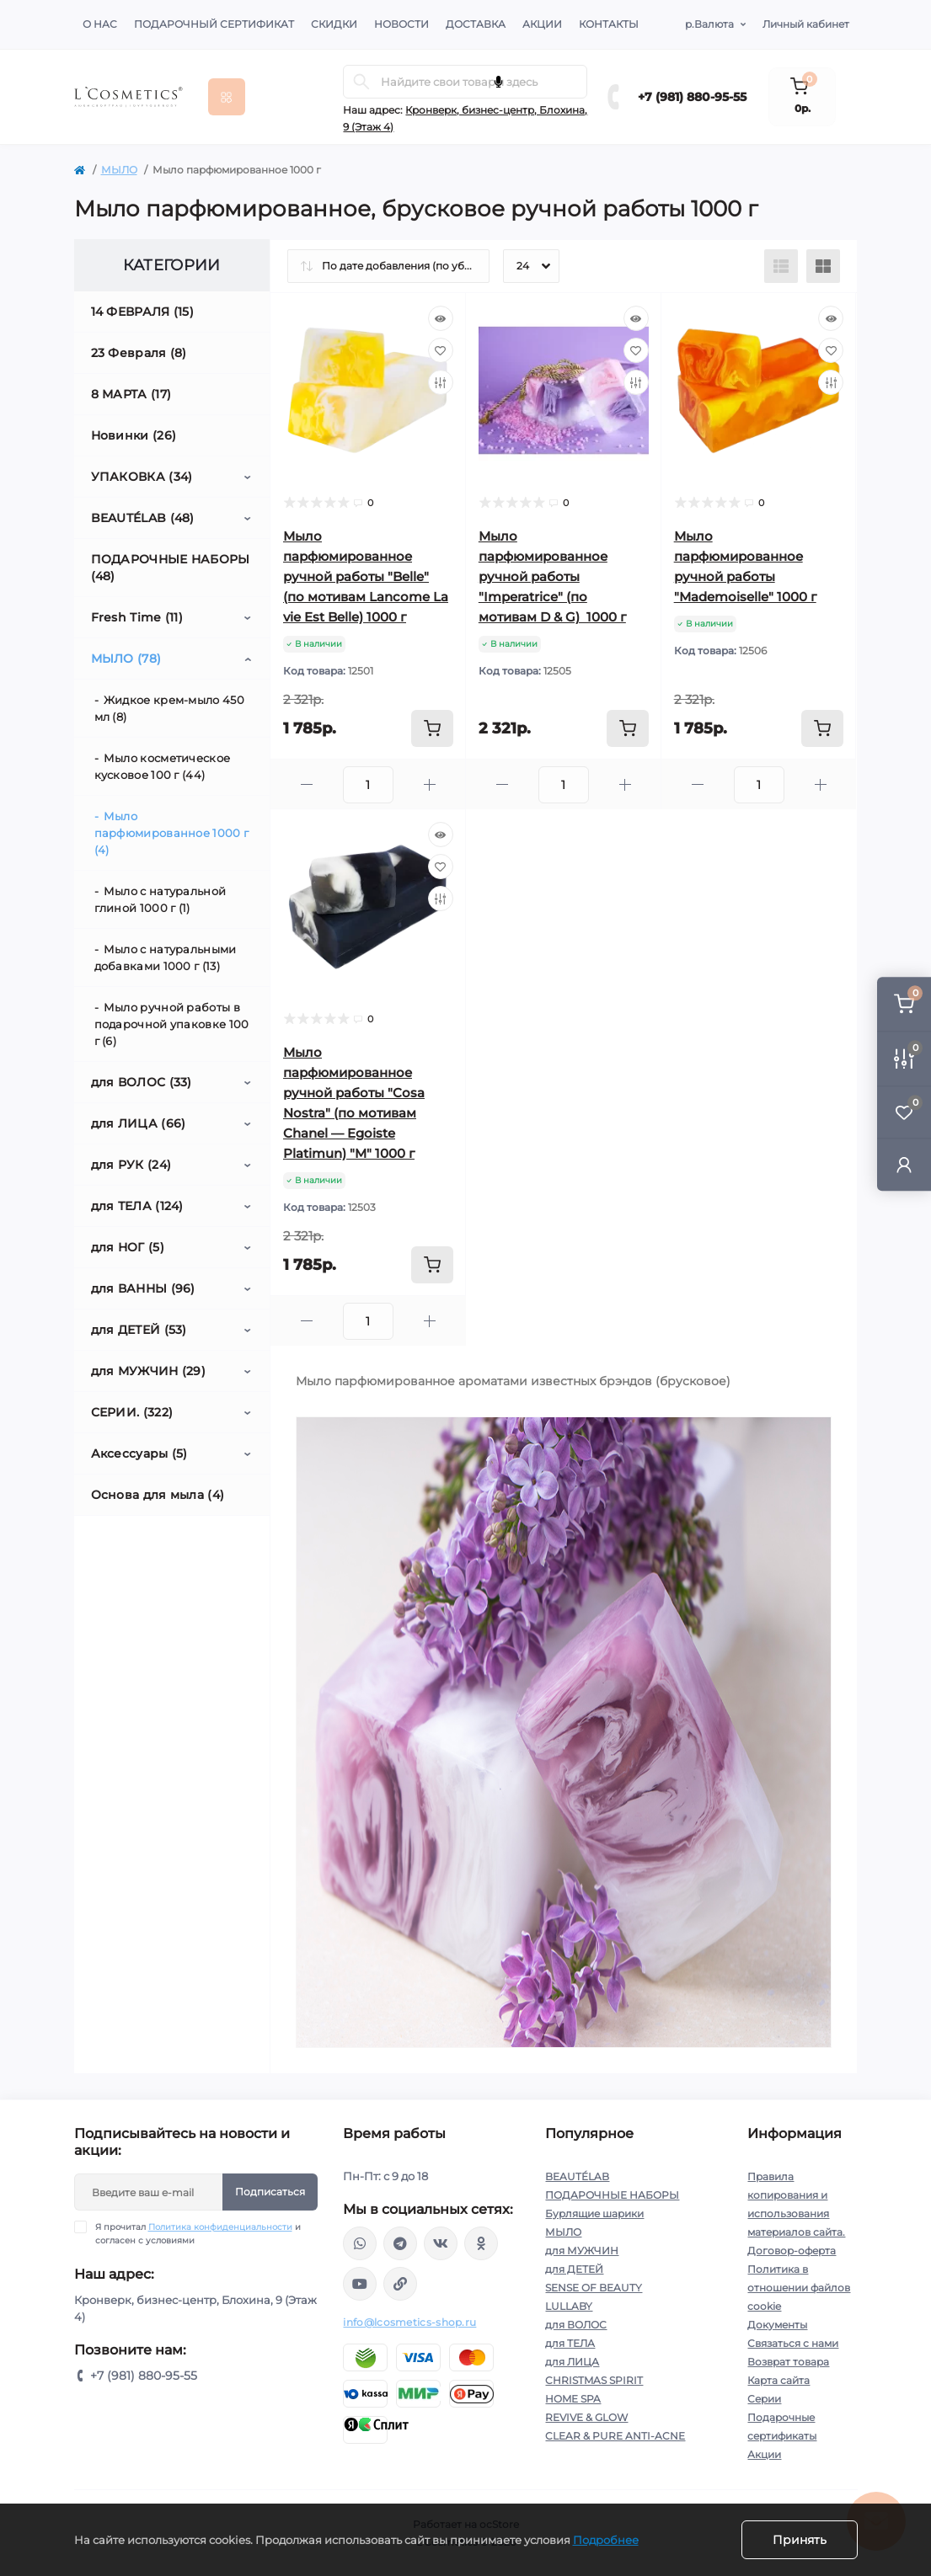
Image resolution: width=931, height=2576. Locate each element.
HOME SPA (573, 2398)
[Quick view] (440, 318)
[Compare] (440, 382)
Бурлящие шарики (594, 2213)
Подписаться (270, 2191)
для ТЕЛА (570, 2343)
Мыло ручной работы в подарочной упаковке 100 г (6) (171, 1024)
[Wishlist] (440, 350)
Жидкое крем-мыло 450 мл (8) (169, 708)
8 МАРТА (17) (131, 394)
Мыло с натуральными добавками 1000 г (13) (165, 957)
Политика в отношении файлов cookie (798, 2287)
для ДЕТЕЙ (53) (139, 1329)
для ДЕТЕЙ (574, 2269)
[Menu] (226, 96)
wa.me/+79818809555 (360, 2243)
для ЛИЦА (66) (138, 1123)
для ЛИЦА (572, 2361)
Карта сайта (778, 2380)
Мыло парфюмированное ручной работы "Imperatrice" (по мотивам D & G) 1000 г (552, 576)
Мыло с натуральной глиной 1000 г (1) (160, 899)
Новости (401, 24)
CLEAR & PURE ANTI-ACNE (615, 2435)
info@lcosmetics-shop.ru (409, 2322)
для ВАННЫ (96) (143, 1288)
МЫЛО (119, 169)
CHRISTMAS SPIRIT (594, 2380)
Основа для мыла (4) (158, 1494)
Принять (800, 2539)
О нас (100, 24)
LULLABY (568, 2306)
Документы (777, 2324)
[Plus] (429, 784)
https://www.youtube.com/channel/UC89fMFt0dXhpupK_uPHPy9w (359, 2284)
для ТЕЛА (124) (137, 1205)
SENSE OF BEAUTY (593, 2287)
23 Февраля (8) (139, 352)
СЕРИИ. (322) (132, 1412)
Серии (764, 2398)
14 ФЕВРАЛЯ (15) (143, 311)
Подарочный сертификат (214, 24)
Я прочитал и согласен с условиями (198, 2233)
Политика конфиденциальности (220, 2226)
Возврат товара (788, 2361)
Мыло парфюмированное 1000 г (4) (171, 832)
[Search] (361, 82)
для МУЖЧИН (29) (148, 1371)
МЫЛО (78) (126, 658)
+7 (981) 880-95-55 (692, 96)
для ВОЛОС (576, 2324)
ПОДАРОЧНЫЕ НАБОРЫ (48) (170, 568)
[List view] (781, 266)
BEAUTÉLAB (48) (143, 517)
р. (709, 24)
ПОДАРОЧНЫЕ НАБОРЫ (612, 2195)
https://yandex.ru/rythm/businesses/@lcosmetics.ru (400, 2284)
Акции (542, 24)
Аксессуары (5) (139, 1453)
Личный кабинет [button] (805, 24)
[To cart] (432, 728)
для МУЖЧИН (581, 2250)
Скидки (334, 24)
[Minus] (306, 784)
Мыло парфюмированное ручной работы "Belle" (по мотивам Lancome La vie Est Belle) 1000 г (365, 576)
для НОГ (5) (127, 1247)
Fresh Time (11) (137, 617)
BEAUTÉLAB (577, 2176)
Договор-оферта (791, 2250)
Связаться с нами (792, 2343)
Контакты (609, 24)
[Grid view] (823, 266)
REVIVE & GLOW (586, 2417)
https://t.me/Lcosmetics (400, 2243)
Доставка (476, 24)
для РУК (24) (131, 1164)
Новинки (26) (134, 435)
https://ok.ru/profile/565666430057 (481, 2243)
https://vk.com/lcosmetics (440, 2243)
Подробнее (606, 2540)
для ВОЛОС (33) (141, 1082)
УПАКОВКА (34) (142, 476)
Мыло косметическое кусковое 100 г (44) (162, 766)
